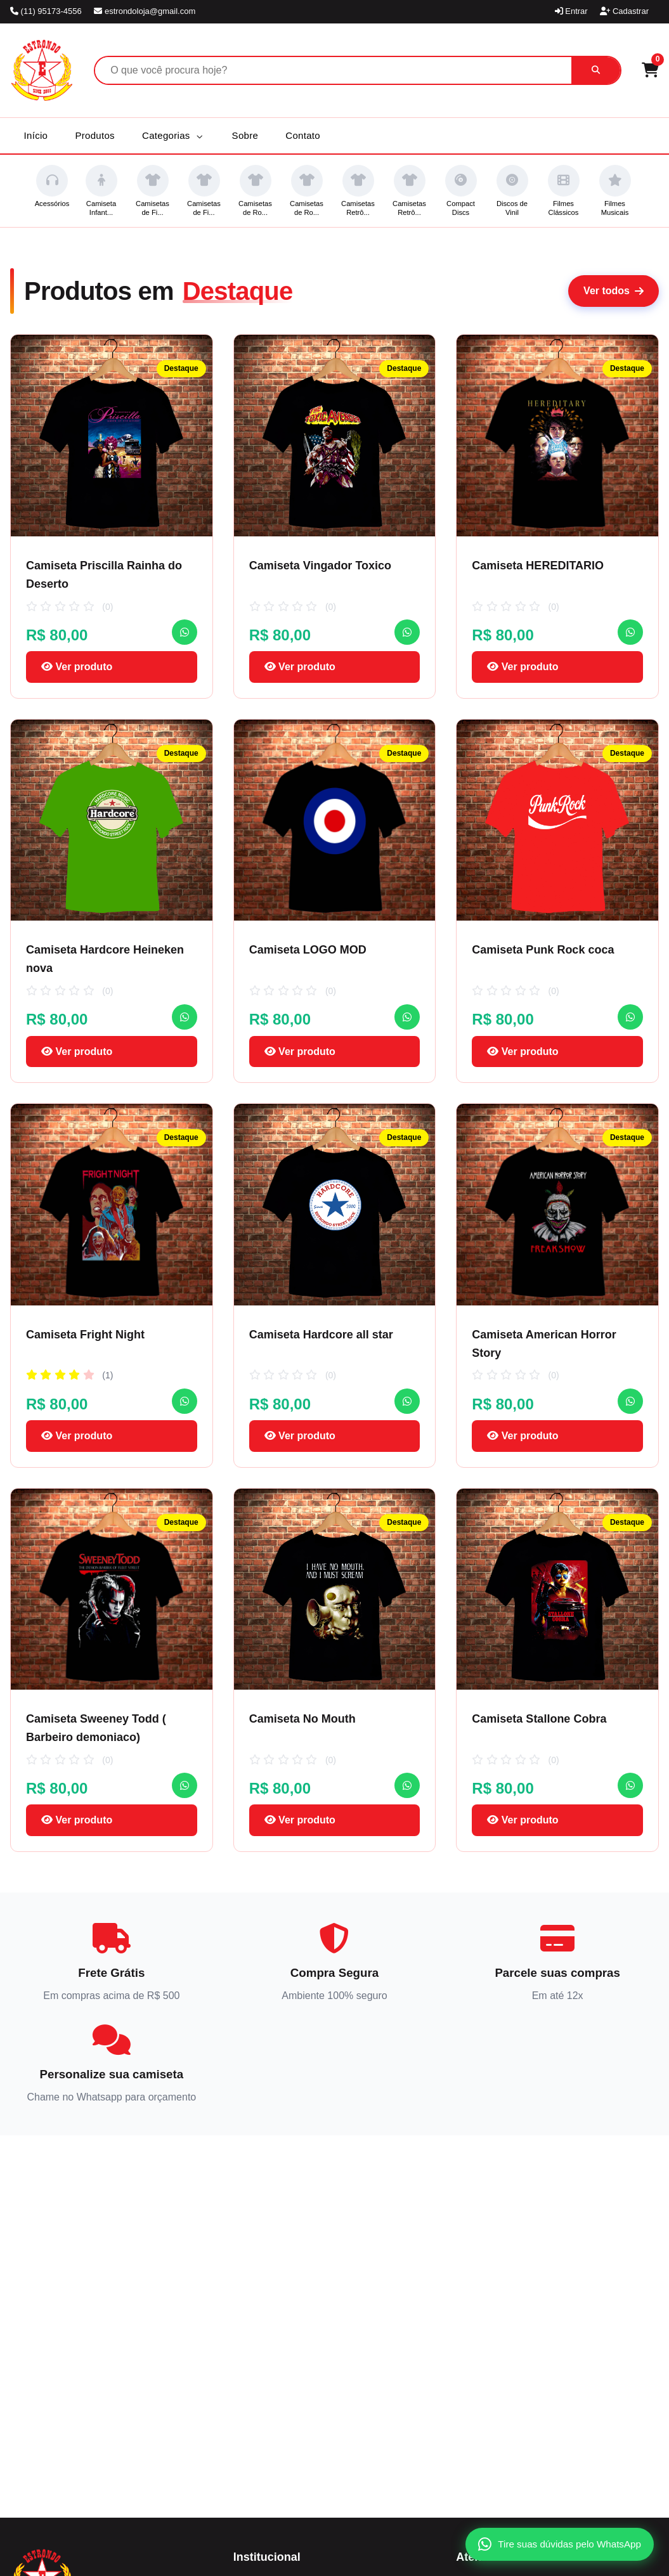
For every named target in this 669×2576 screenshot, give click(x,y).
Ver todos (613, 290)
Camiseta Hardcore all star (321, 1334)
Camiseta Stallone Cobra (539, 1718)
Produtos (94, 135)
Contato (302, 135)
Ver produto (76, 666)
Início (36, 135)
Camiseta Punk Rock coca (543, 949)
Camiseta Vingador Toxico (320, 565)
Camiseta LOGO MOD (308, 949)
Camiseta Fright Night (85, 1334)
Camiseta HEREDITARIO (538, 565)
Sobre (245, 135)
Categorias (172, 135)
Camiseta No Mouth (302, 1718)
